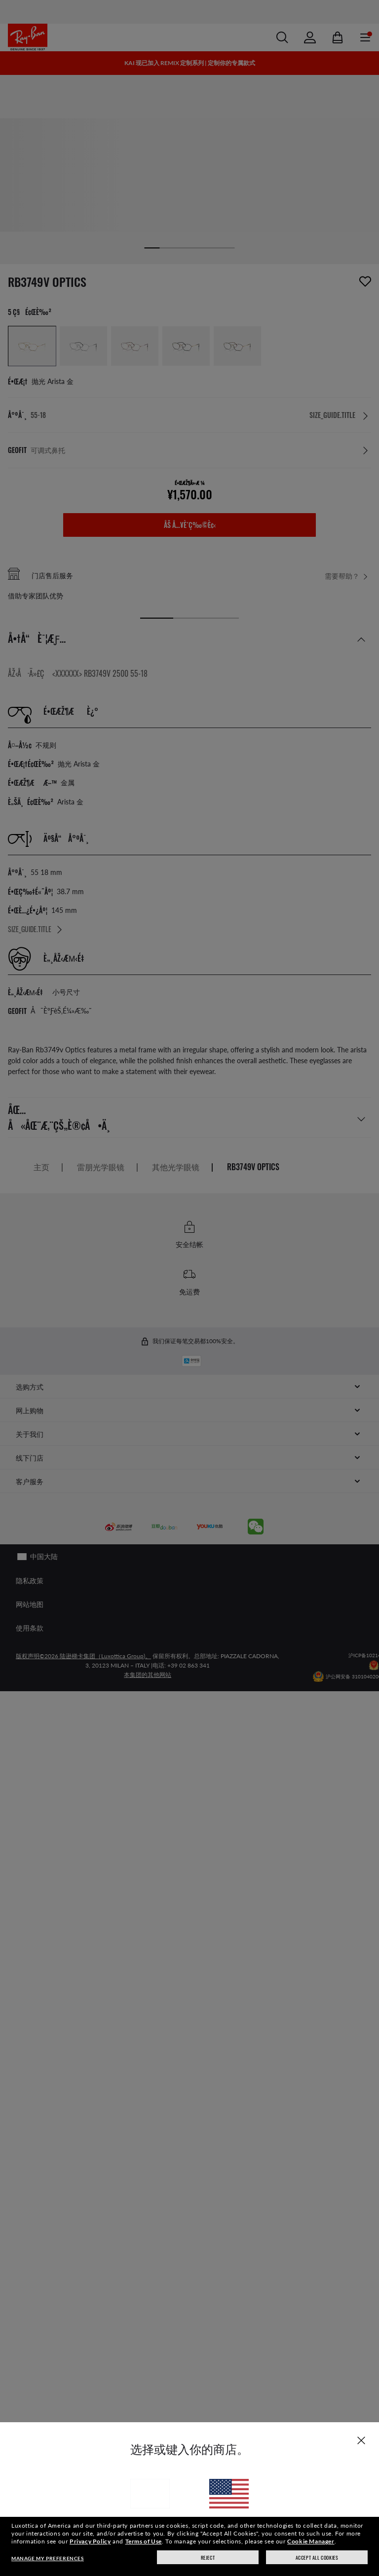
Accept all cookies (317, 2557)
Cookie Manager (310, 2541)
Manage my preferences (47, 2558)
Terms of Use (143, 2541)
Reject (208, 2557)
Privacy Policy (90, 2541)
